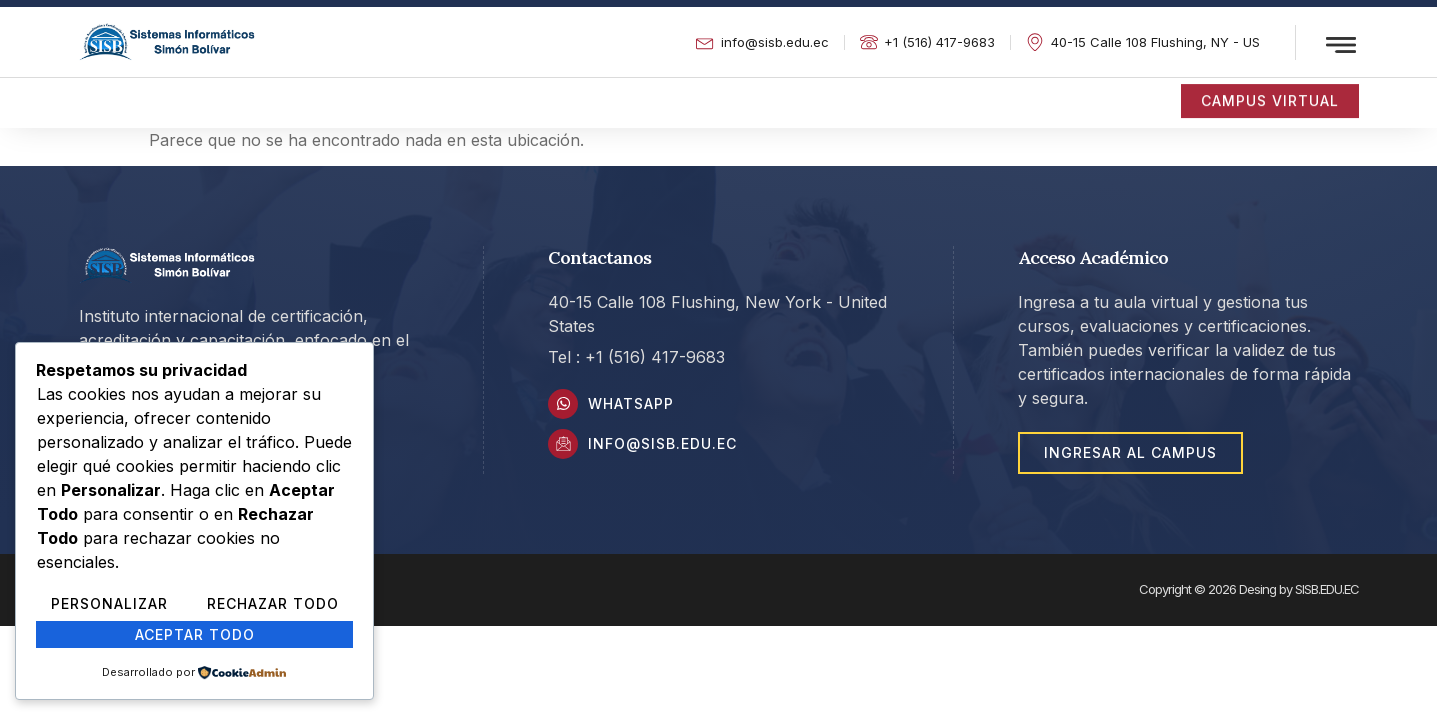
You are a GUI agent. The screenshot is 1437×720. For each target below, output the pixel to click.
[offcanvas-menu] (1341, 45)
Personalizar (109, 603)
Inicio (99, 94)
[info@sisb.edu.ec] (563, 444)
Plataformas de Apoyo (684, 94)
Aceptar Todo (195, 634)
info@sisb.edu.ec (662, 443)
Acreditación (218, 94)
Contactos (870, 94)
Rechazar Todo (273, 603)
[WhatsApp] (563, 404)
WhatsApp (631, 403)
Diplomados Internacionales (433, 94)
